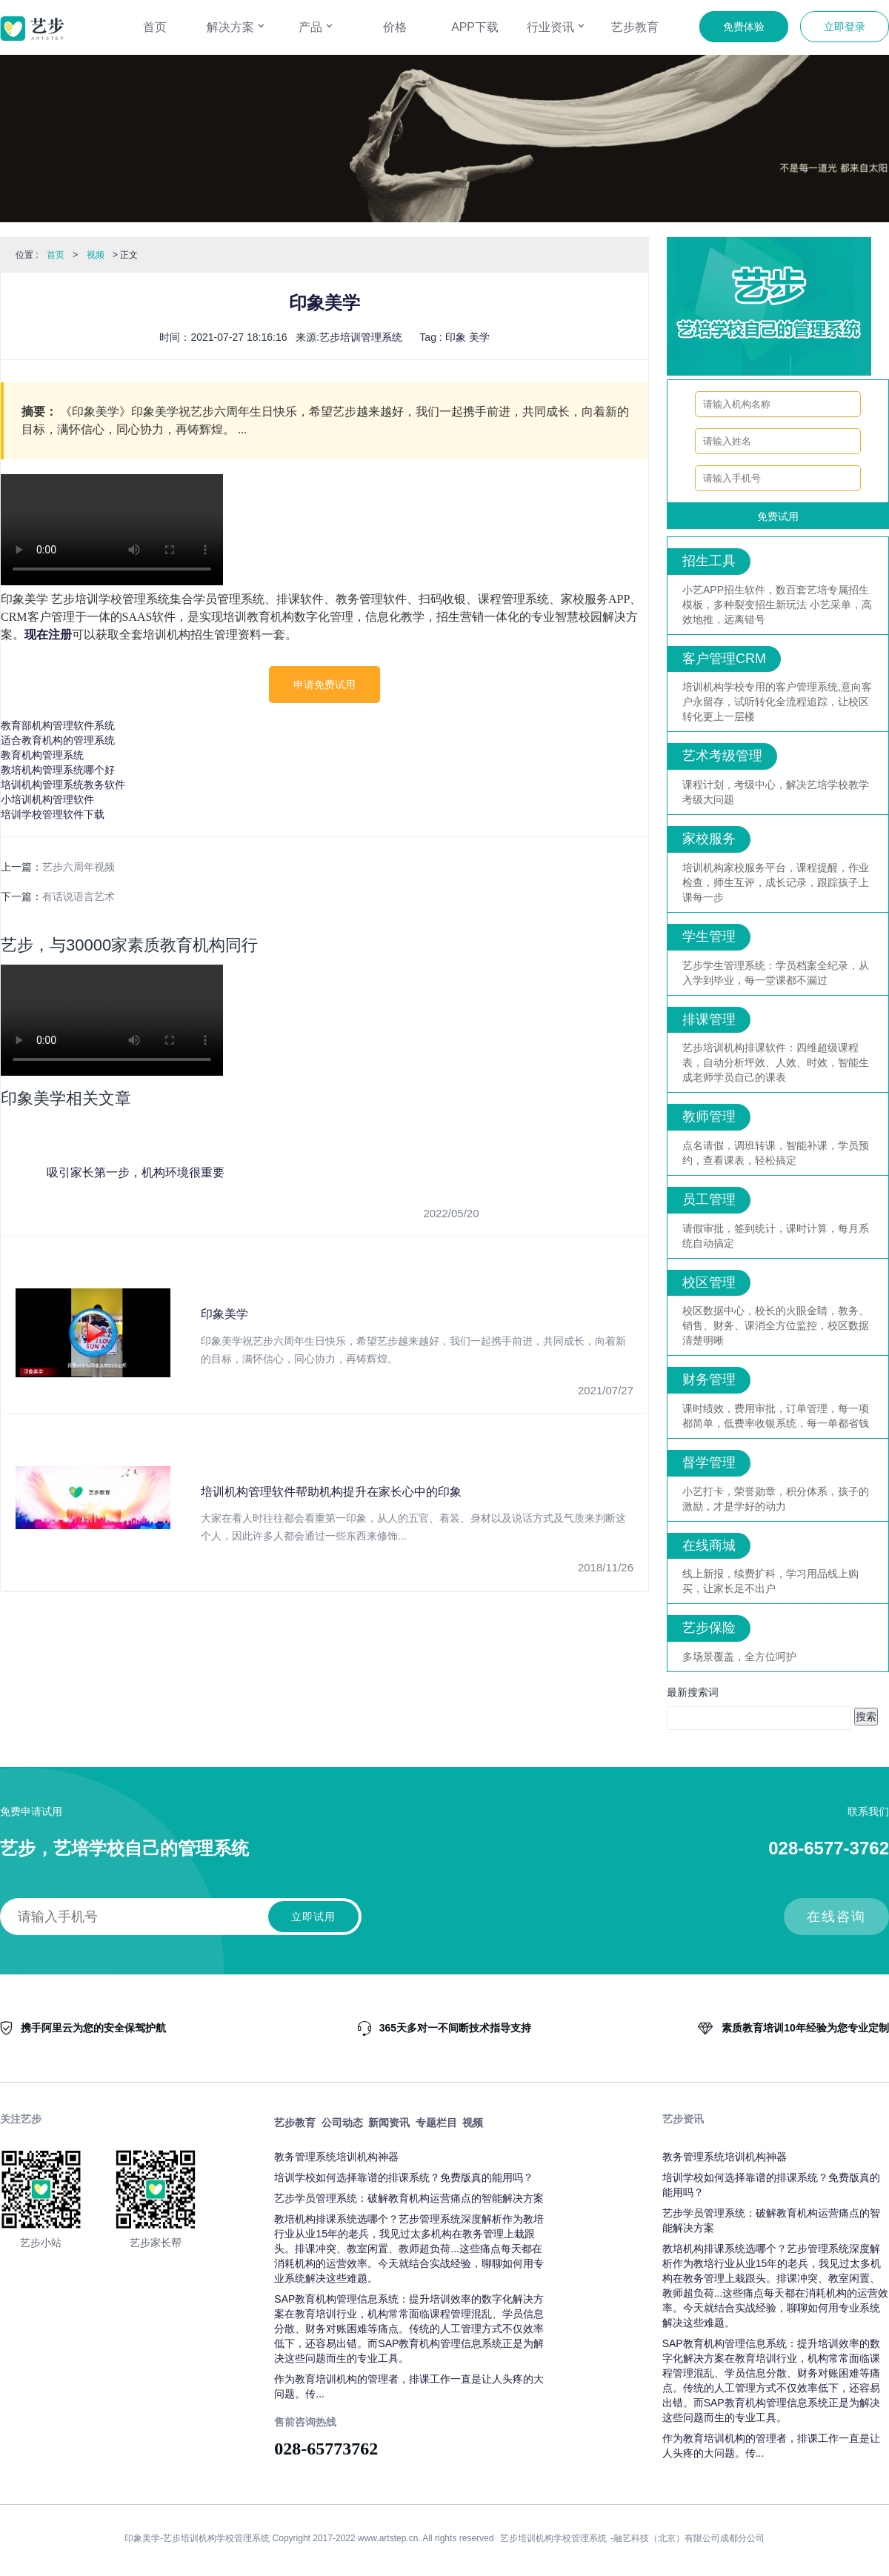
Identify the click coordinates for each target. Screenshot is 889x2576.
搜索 (866, 1717)
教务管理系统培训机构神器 (336, 2157)
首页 (155, 27)
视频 (95, 255)
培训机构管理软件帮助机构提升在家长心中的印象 (331, 1491)
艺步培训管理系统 (360, 337)
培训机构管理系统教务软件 (63, 785)
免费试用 (778, 516)
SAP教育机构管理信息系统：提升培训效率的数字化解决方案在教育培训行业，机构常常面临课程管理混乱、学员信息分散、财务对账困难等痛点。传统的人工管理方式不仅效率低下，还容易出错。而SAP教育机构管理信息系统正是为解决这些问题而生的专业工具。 (409, 2328)
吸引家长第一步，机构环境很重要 (135, 1172)
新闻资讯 (389, 2123)
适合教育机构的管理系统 (58, 740)
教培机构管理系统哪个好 (58, 770)
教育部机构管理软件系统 (58, 725)
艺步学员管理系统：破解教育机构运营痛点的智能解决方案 (409, 2198)
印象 (455, 337)
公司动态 (342, 2123)
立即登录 (844, 27)
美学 (479, 337)
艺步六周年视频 (78, 867)
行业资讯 (555, 27)
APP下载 (475, 27)
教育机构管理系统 (42, 755)
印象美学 (224, 1314)
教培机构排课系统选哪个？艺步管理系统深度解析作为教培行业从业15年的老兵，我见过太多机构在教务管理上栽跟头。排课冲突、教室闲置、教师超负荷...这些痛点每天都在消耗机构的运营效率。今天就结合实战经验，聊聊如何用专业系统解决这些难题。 (409, 2248)
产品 (315, 27)
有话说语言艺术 (78, 896)
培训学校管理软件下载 (52, 814)
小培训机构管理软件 (47, 799)
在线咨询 (836, 1916)
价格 (395, 27)
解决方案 (235, 27)
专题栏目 (436, 2123)
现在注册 (48, 634)
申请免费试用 (324, 684)
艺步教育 (635, 27)
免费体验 (744, 27)
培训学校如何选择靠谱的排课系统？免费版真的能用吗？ (403, 2177)
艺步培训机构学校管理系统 (553, 2538)
